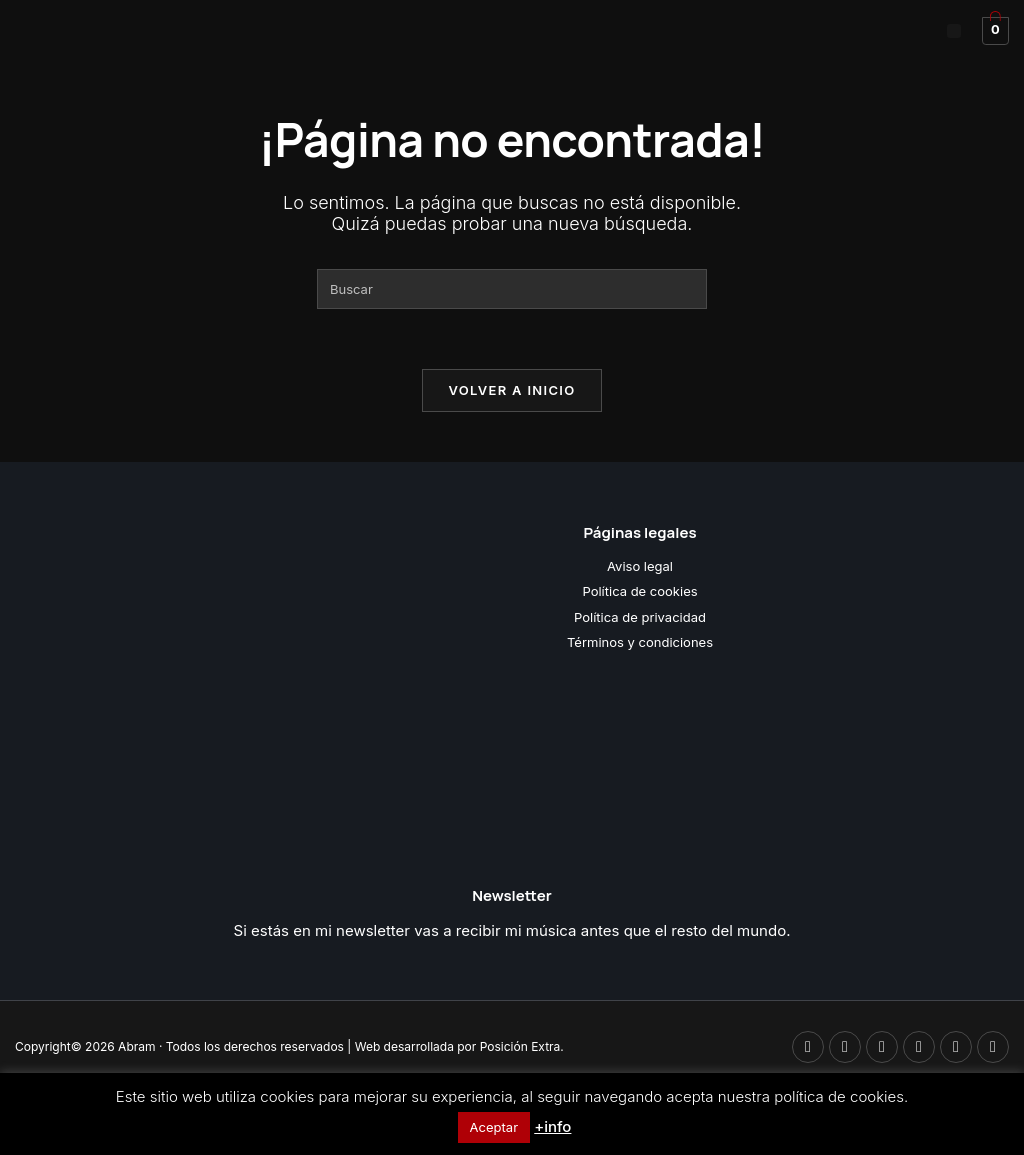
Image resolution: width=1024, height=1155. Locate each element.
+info (552, 1126)
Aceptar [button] (494, 1127)
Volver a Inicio (512, 390)
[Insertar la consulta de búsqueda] (512, 289)
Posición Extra (520, 1046)
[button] (954, 31)
